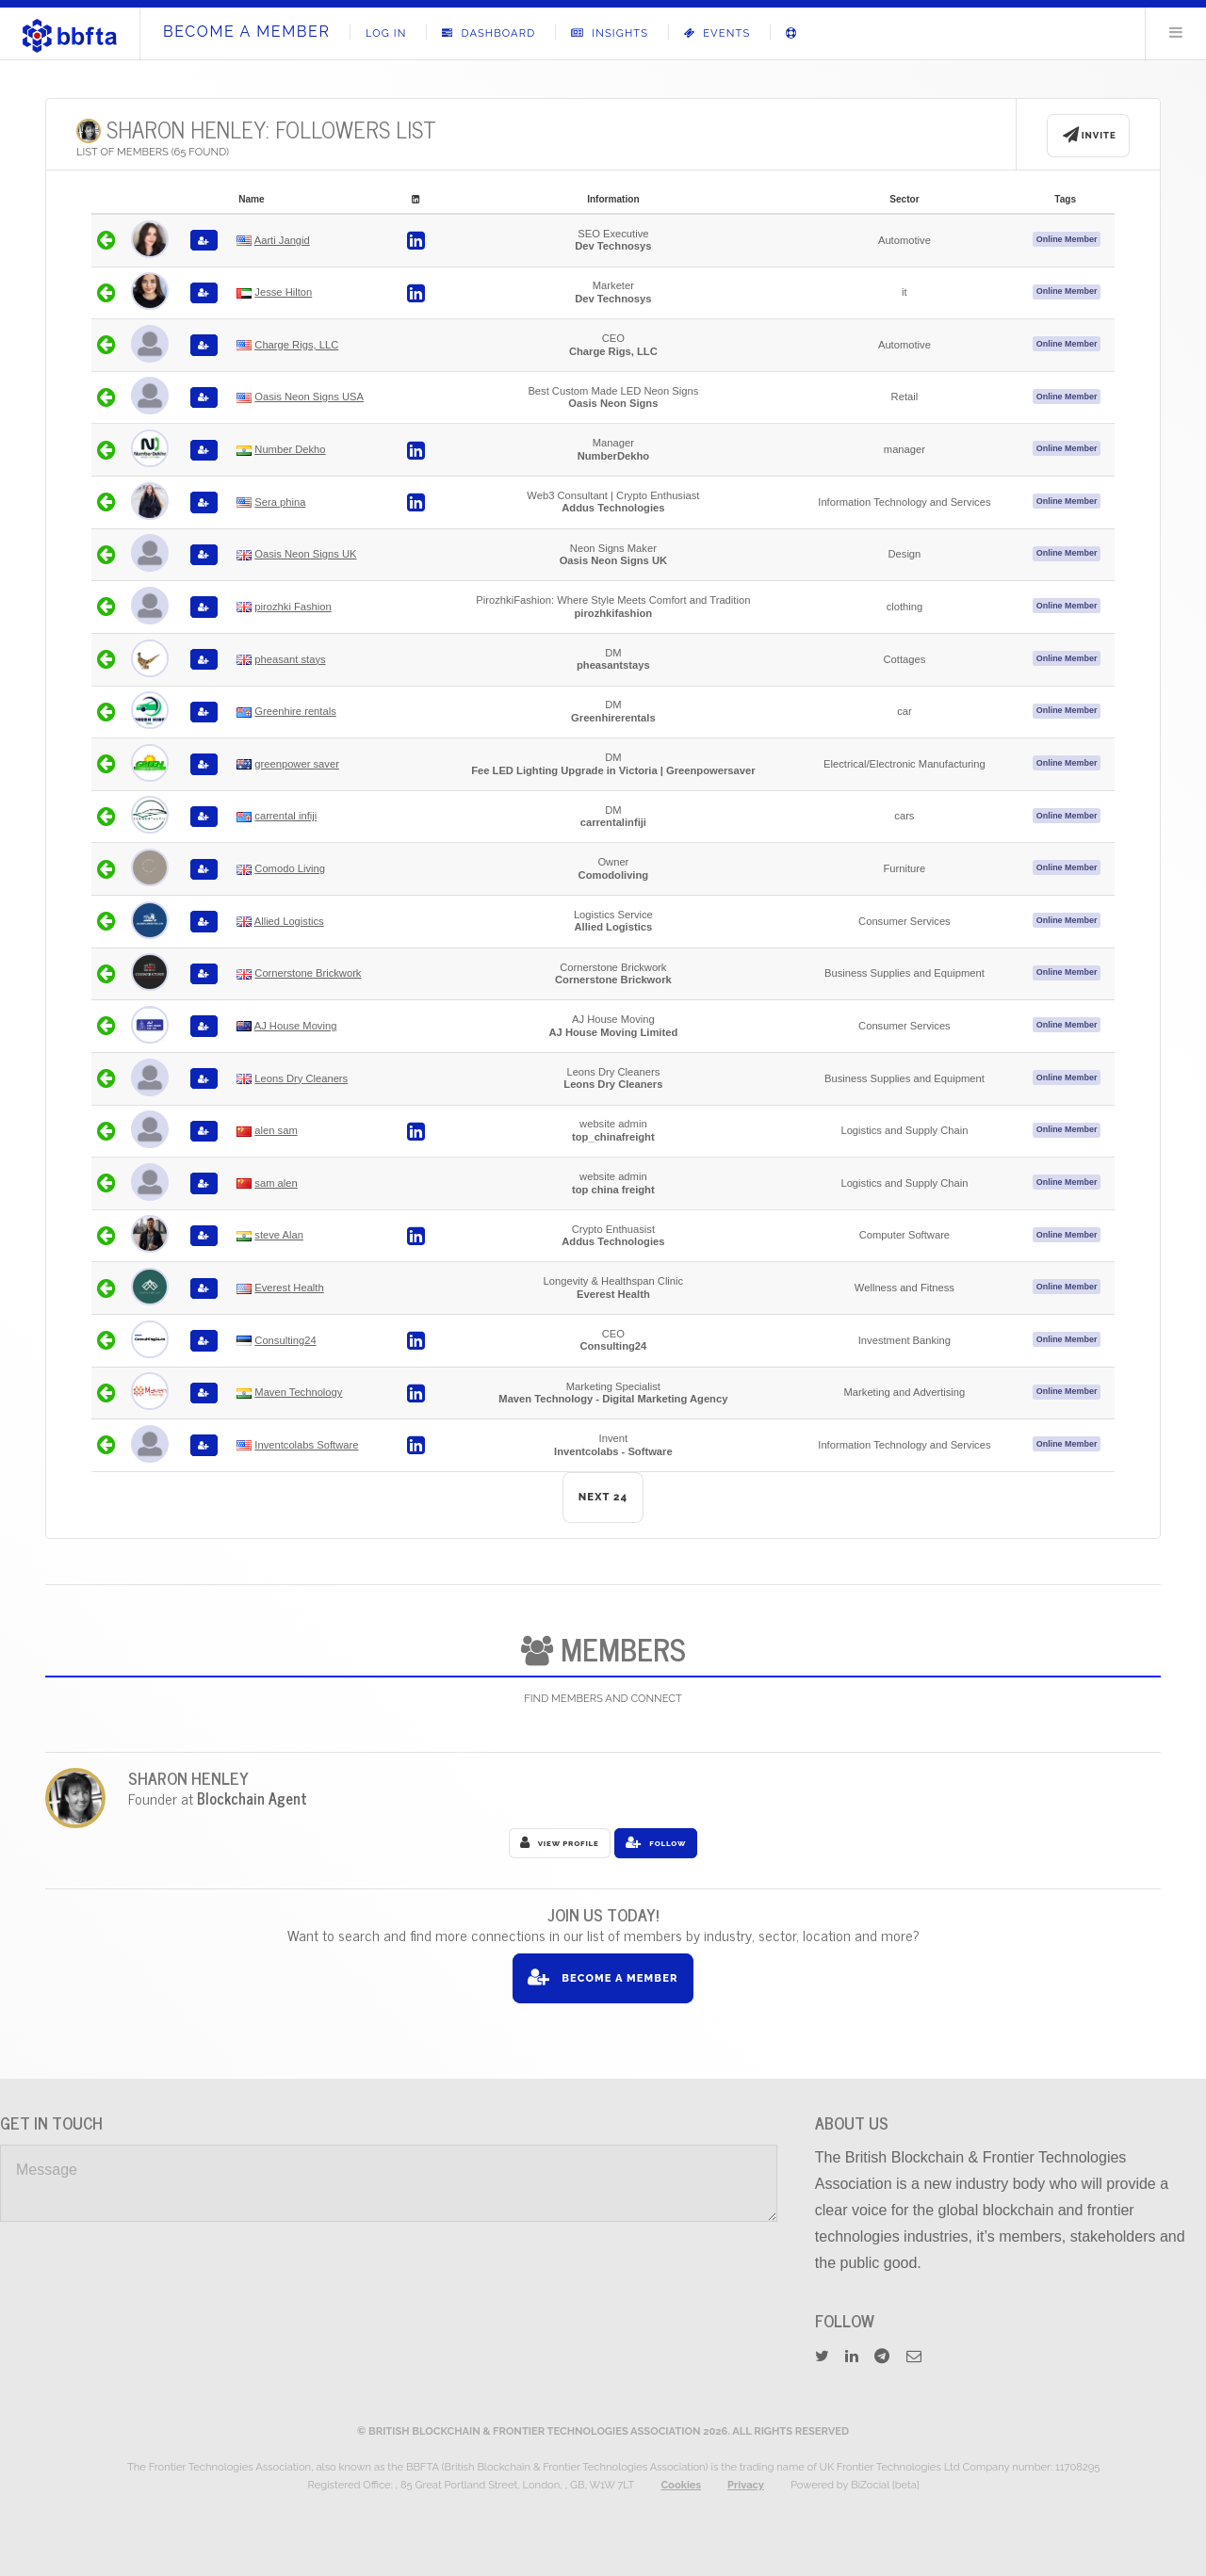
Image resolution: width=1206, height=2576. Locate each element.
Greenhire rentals (294, 711)
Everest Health (288, 1287)
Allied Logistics (289, 921)
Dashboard (488, 33)
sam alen (275, 1183)
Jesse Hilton (283, 292)
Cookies (680, 2484)
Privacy (745, 2484)
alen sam (275, 1130)
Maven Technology (298, 1392)
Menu (1176, 32)
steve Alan (278, 1234)
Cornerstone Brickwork (307, 973)
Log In (386, 33)
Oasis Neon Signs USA (309, 396)
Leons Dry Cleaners (301, 1078)
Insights (609, 33)
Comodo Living (289, 868)
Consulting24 (285, 1340)
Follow (656, 1842)
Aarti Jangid (282, 240)
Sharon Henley (188, 1777)
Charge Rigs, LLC (296, 344)
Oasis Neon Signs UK (305, 553)
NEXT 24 (603, 1496)
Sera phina (279, 502)
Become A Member (246, 32)
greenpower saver (296, 764)
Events (717, 33)
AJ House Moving (295, 1025)
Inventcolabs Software (306, 1444)
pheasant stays (289, 659)
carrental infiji (285, 815)
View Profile (559, 1842)
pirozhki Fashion (292, 606)
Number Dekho (289, 449)
